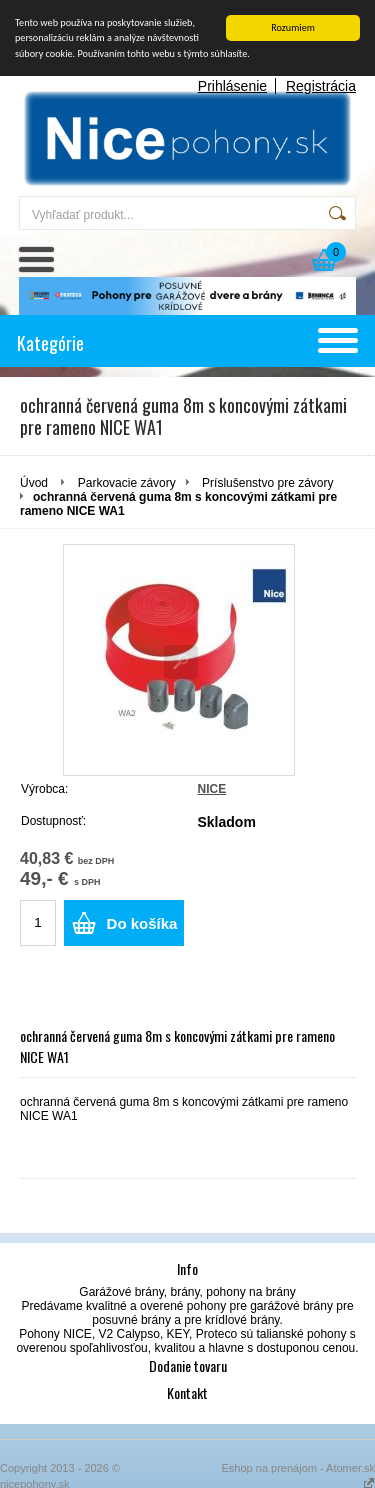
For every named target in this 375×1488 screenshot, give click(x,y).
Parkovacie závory (127, 483)
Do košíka (142, 923)
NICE (211, 789)
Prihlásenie (232, 86)
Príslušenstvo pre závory (267, 483)
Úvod (34, 483)
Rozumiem (293, 27)
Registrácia (321, 86)
